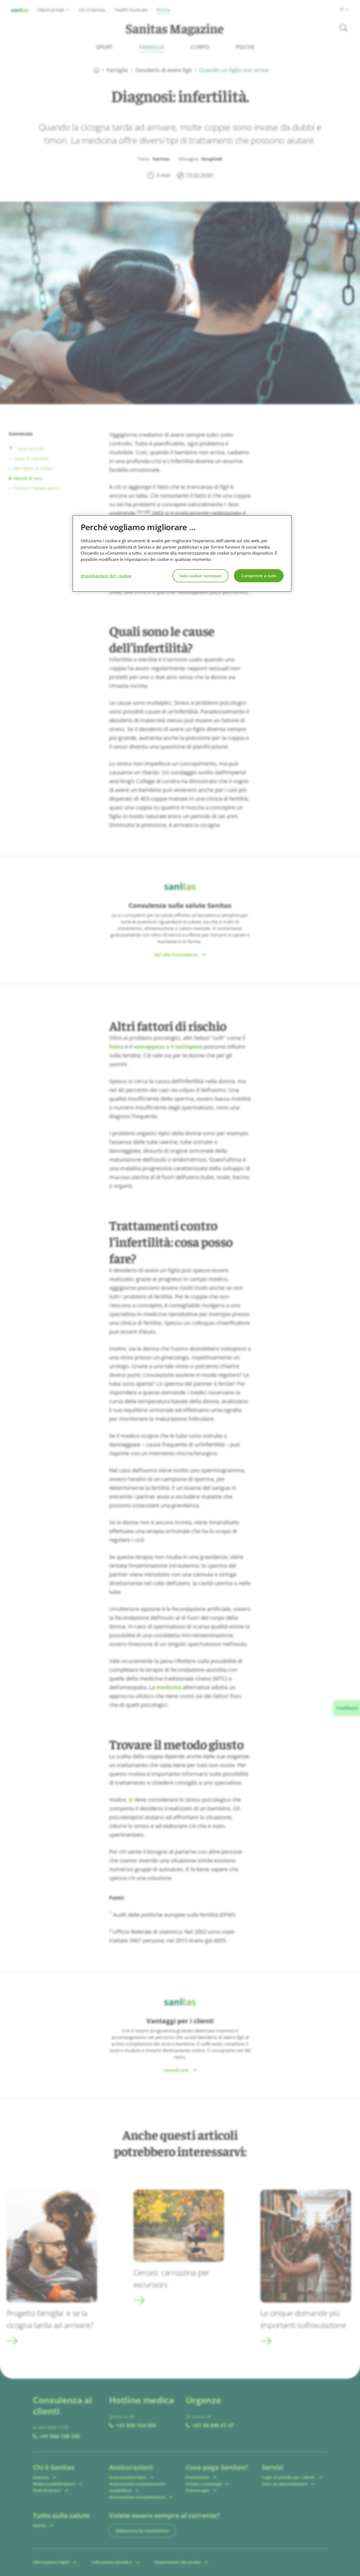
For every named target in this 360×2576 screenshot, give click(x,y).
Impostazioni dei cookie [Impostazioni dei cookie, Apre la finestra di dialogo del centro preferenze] (106, 575)
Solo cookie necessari (201, 575)
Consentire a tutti (258, 575)
